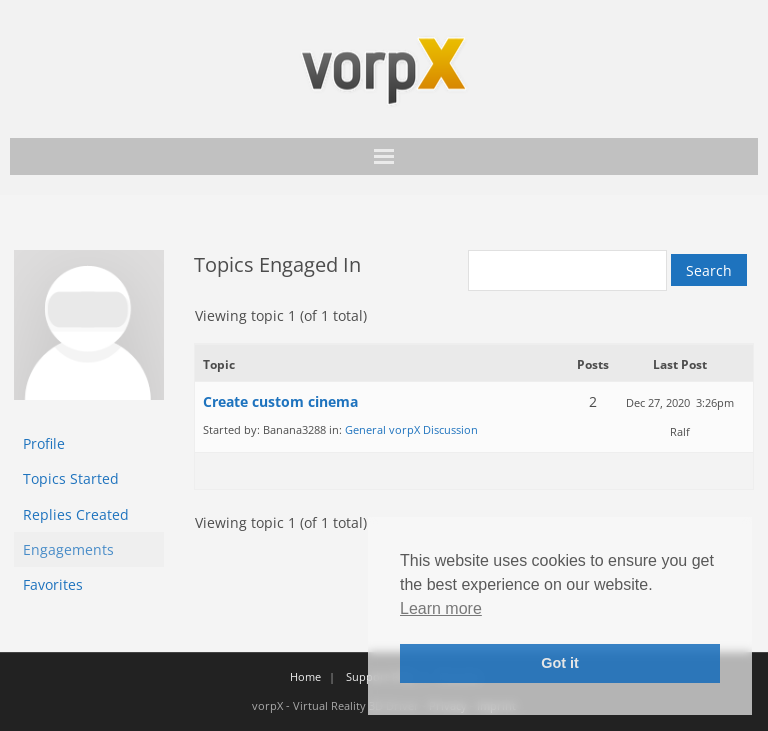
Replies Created (76, 514)
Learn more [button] (441, 608)
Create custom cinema (280, 401)
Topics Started (71, 478)
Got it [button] (560, 663)
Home (305, 676)
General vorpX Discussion (411, 429)
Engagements (68, 549)
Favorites (53, 584)
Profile (44, 443)
